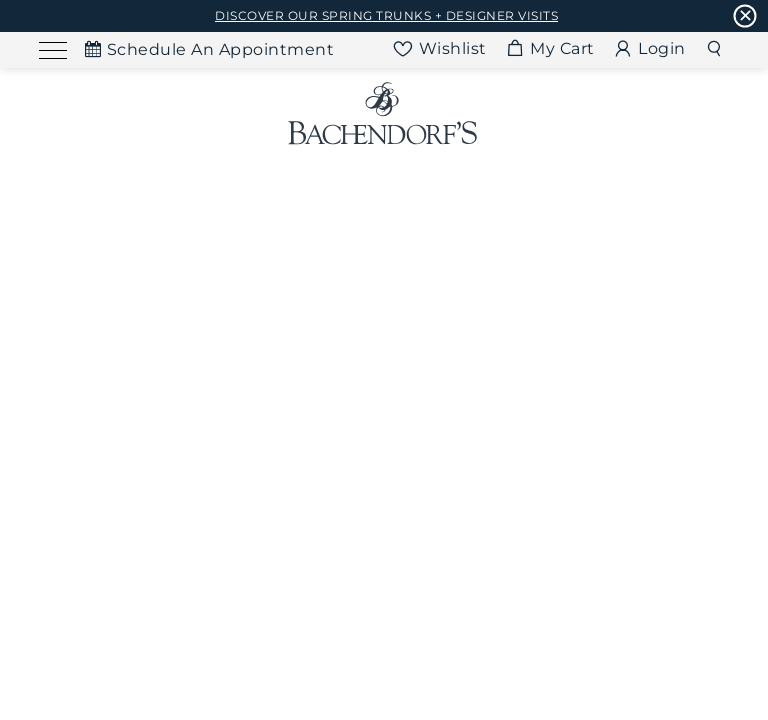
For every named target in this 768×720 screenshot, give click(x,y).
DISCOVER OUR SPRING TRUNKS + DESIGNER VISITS (386, 15)
